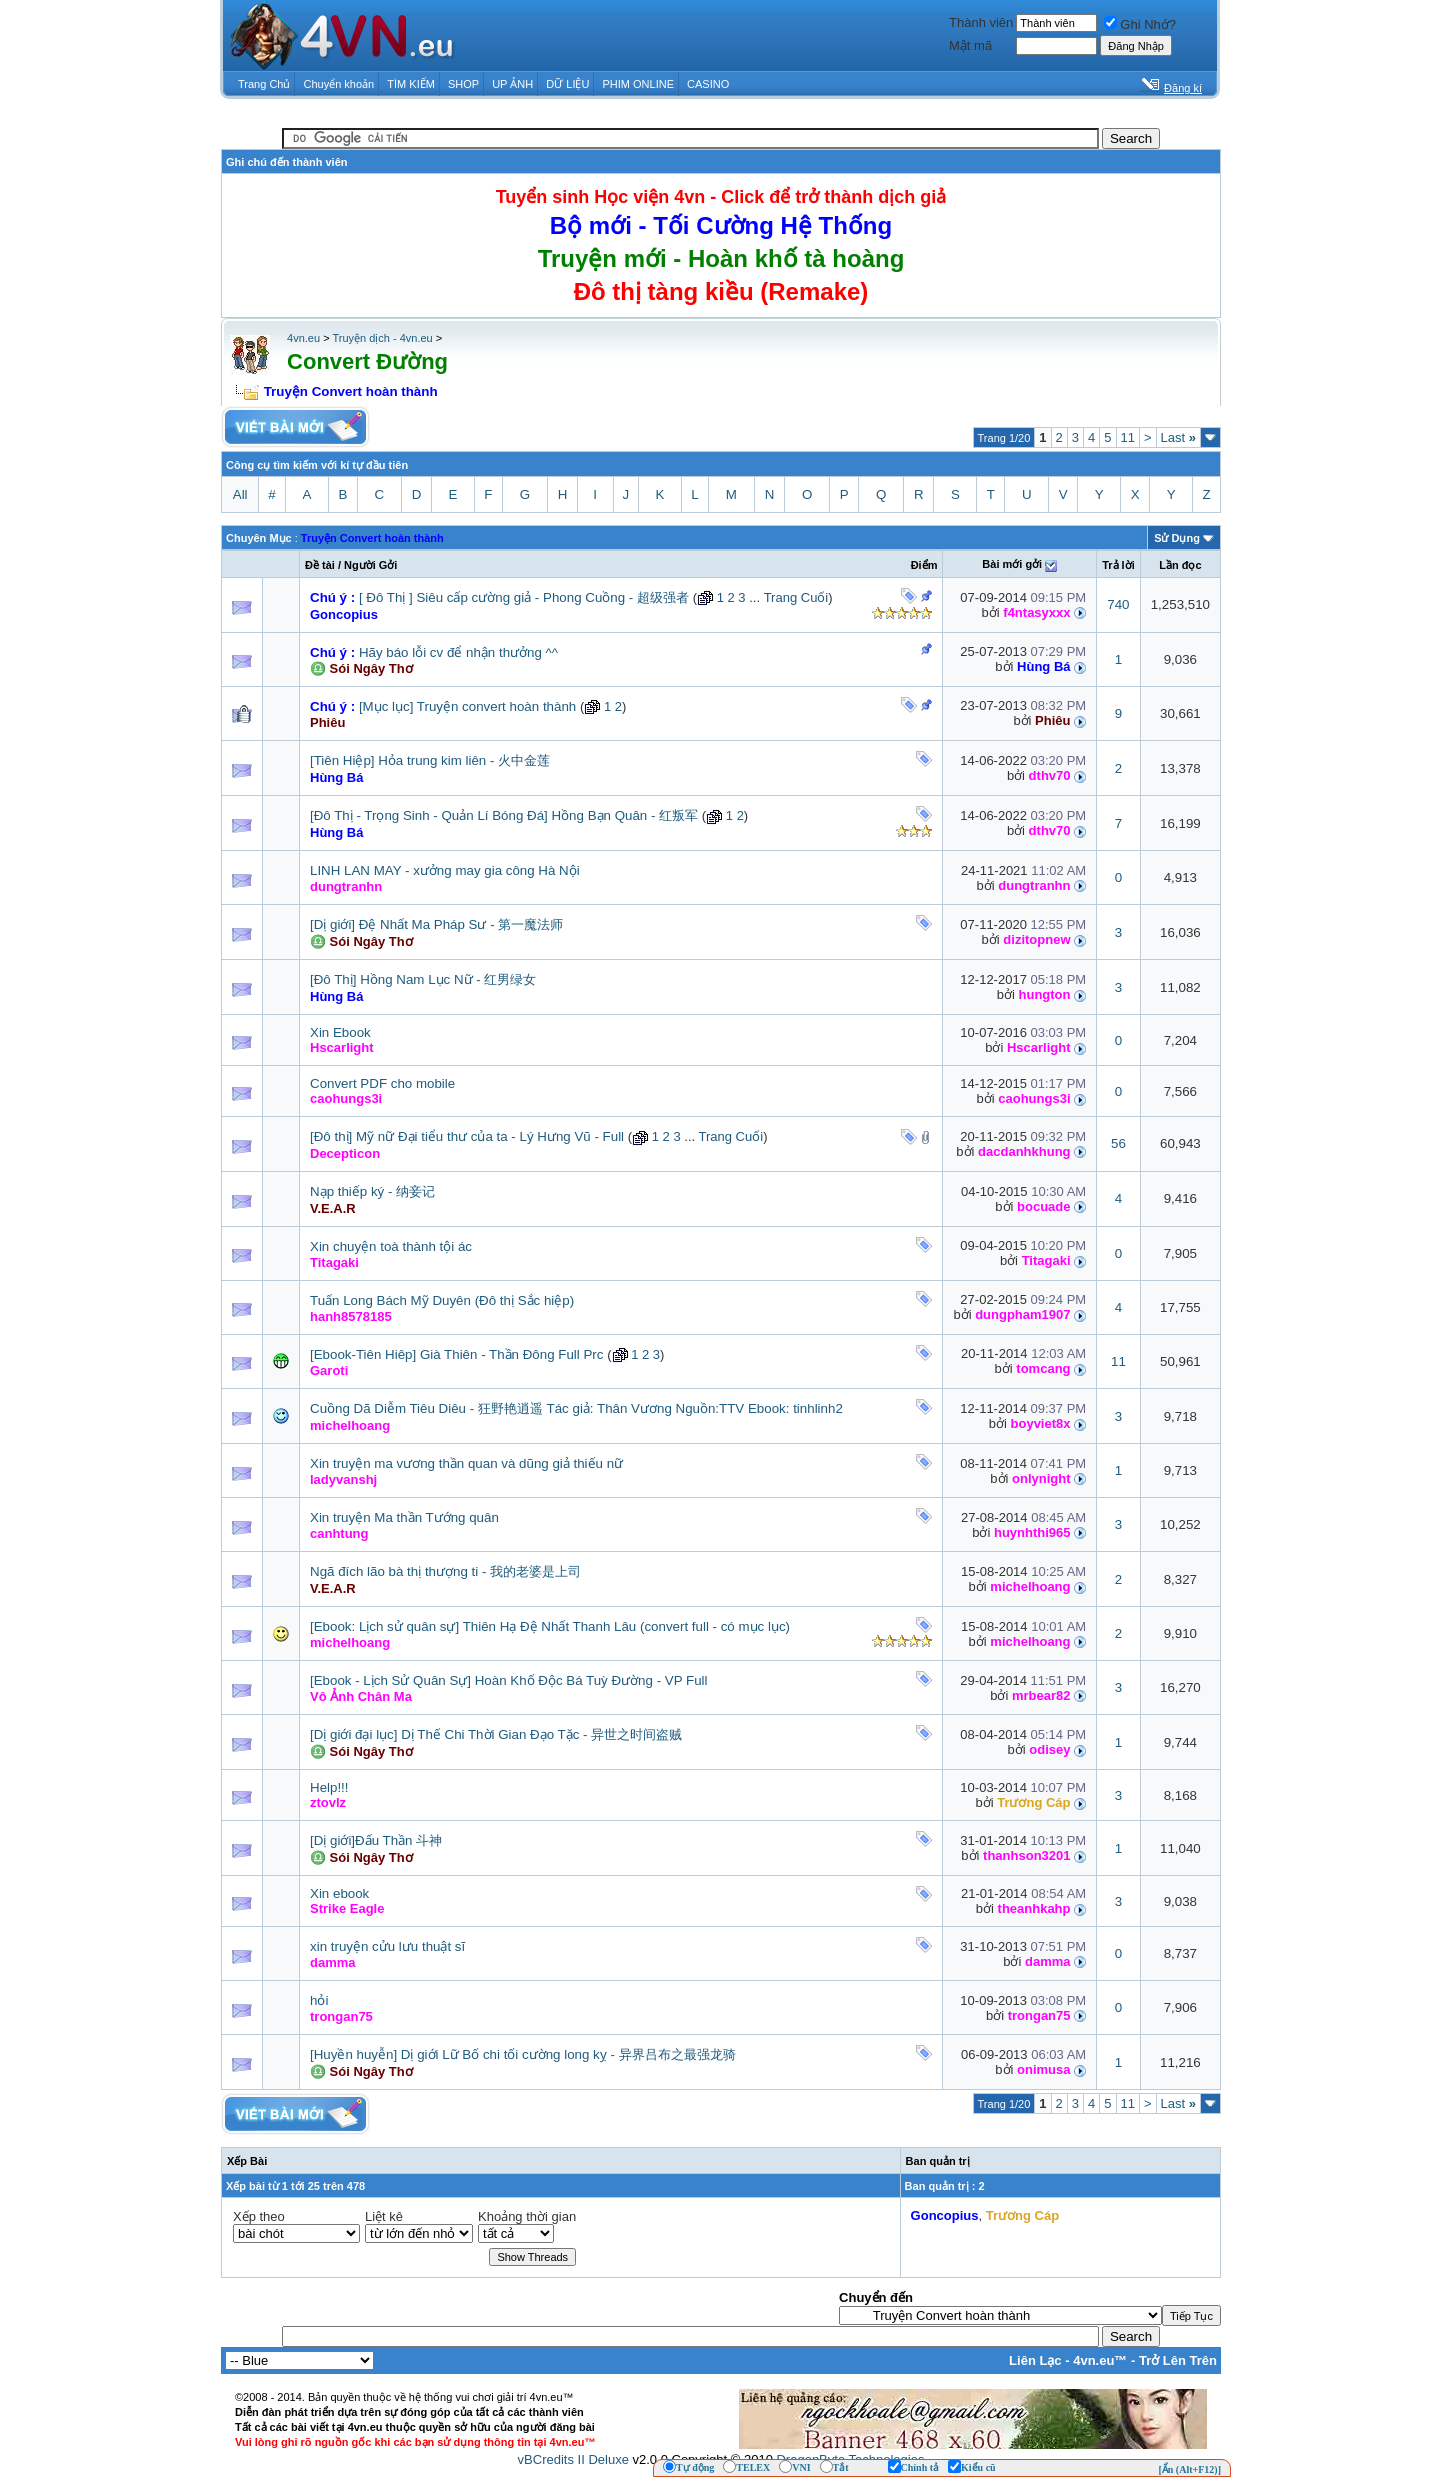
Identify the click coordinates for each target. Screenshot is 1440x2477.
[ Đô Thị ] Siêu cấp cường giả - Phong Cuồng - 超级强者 (524, 597)
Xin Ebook (340, 1032)
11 (1128, 437)
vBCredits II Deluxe (573, 2459)
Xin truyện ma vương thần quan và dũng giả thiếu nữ (466, 1463)
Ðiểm (924, 565)
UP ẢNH (512, 84)
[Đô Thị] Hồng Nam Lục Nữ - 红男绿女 (423, 979)
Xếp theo (259, 2216)
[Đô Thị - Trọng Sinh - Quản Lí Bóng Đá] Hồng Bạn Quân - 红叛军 (504, 815)
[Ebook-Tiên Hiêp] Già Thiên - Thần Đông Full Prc (456, 1354)
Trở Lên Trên (1178, 2360)
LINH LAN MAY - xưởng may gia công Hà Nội (445, 870)
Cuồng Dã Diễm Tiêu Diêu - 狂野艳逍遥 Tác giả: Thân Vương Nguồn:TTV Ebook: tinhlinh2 (576, 1408)
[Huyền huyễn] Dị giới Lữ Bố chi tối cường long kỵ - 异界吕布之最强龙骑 (523, 2054)
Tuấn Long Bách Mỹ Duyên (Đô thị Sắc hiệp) (442, 1300)
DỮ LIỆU (567, 84)
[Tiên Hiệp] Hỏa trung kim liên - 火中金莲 (430, 760)
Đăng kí (1183, 88)
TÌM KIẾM (411, 84)
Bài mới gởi (1012, 564)
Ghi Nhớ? (1140, 24)
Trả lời (1118, 565)
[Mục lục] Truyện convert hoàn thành (467, 706)
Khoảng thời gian (527, 2216)
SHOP (463, 84)
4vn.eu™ (1100, 2360)
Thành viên (981, 22)
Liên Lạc (1035, 2360)
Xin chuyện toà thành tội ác (391, 1246)
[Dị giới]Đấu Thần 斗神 (376, 1840)
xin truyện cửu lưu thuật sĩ (387, 1946)
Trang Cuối (796, 597)
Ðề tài (320, 565)
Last (1178, 437)
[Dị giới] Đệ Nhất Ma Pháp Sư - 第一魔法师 (436, 924)
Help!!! (329, 1787)
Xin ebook (339, 1893)
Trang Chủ (264, 84)
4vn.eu (303, 338)
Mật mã (970, 45)
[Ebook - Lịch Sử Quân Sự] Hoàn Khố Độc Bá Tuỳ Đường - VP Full (509, 1680)
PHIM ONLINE (638, 84)
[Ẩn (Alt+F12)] (1189, 2469)
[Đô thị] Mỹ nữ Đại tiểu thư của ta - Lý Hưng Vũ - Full (467, 1136)
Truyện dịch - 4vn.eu (382, 338)
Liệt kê (384, 2216)
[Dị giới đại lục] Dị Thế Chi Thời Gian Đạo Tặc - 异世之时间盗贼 (496, 1734)
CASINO (708, 84)
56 (1118, 1143)
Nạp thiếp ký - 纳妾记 (372, 1191)
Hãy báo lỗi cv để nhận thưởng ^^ (458, 652)
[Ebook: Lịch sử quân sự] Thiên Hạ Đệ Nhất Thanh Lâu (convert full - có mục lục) (550, 1626)
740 (1118, 604)
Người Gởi (370, 565)
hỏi (319, 2000)
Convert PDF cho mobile (382, 1083)
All (240, 494)
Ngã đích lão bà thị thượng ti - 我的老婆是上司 (445, 1571)
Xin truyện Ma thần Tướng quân (404, 1517)
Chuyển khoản (339, 84)
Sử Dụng (1177, 538)
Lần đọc (1180, 565)
